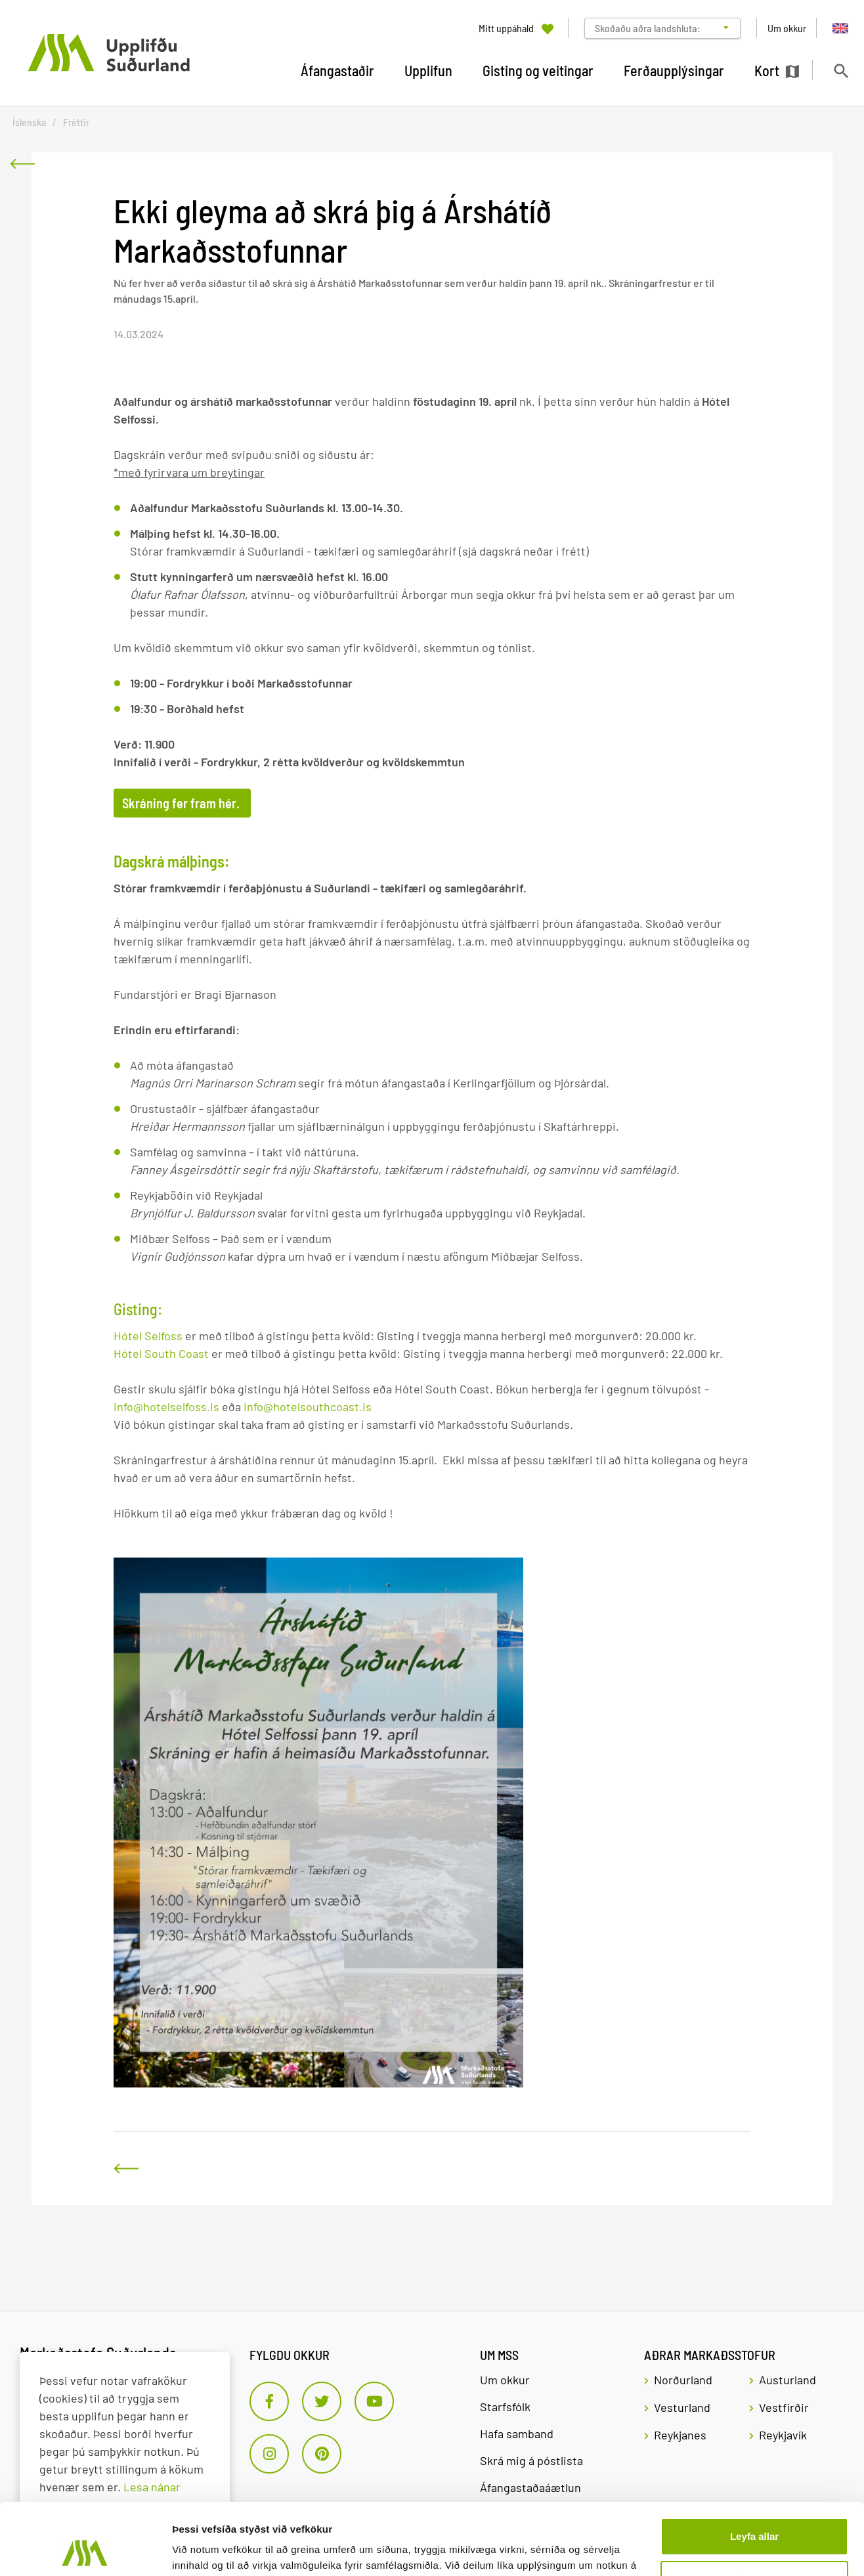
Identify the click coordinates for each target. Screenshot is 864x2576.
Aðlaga (755, 2512)
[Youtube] (374, 2401)
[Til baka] (22, 163)
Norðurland (683, 2379)
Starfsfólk (505, 2406)
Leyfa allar (754, 2469)
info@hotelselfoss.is (166, 1406)
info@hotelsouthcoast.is (306, 1406)
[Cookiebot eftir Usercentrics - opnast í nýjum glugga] (85, 2550)
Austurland (787, 2379)
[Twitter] (321, 2401)
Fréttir (76, 122)
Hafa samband (516, 2433)
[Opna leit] (840, 70)
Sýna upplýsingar (213, 2550)
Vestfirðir (784, 2407)
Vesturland (682, 2407)
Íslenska (29, 122)
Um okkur (505, 2379)
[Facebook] (269, 2401)
